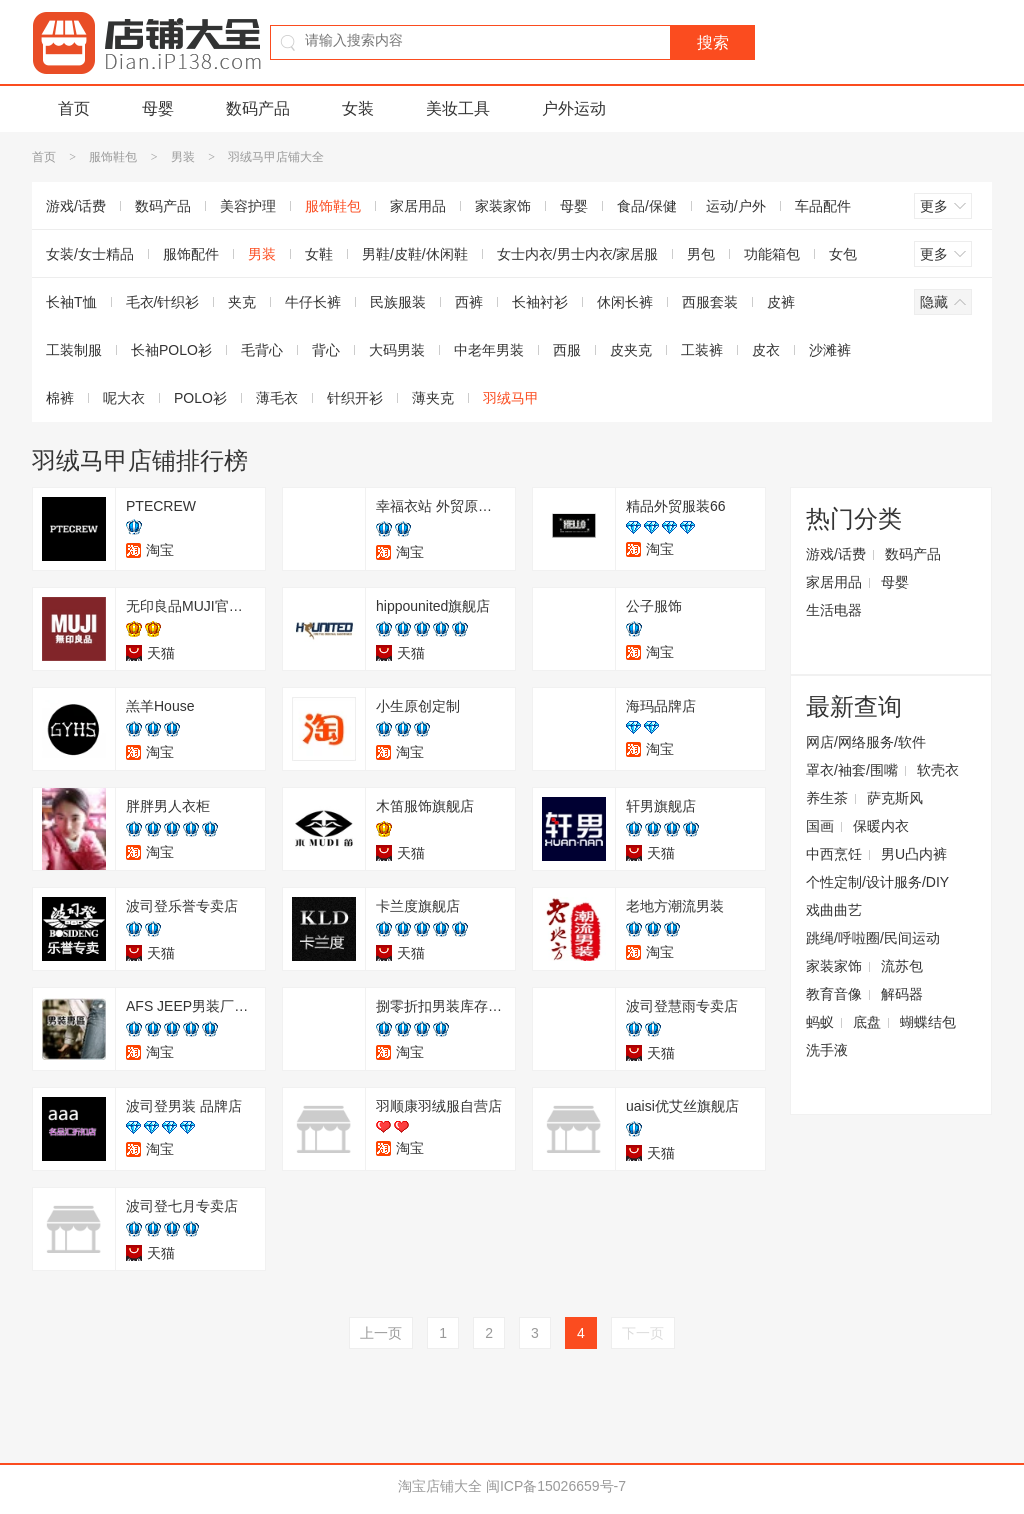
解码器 (902, 994)
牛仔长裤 (313, 302)
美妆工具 (458, 108)
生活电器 (834, 610)
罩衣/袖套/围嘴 (852, 770)
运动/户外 (736, 206)
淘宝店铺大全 (440, 1486)
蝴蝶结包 (928, 1022)
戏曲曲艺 (834, 910)
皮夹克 (631, 350)
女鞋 (319, 254)
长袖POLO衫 (171, 350)
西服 (567, 350)
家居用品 (418, 206)
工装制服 (74, 350)
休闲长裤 (625, 302)
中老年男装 (489, 350)
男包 (701, 254)
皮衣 (766, 350)
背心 (326, 350)
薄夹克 (433, 398)
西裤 (469, 302)
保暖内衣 (881, 826)
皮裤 (781, 302)
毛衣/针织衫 (163, 302)
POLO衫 (200, 398)
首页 (74, 108)
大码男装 (397, 350)
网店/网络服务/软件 (866, 742)
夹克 (242, 302)
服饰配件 (191, 254)
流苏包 (902, 966)
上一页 (381, 1333)
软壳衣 (938, 770)
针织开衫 (355, 398)
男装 (183, 157)
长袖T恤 (71, 302)
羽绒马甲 (511, 398)
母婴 (158, 108)
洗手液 (827, 1050)
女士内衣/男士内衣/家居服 (578, 254)
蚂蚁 (820, 1022)
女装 (358, 108)
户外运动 (574, 108)
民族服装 (398, 302)
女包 (843, 254)
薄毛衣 (277, 398)
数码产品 (258, 108)
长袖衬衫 (540, 302)
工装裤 (702, 350)
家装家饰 (503, 206)
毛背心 (262, 350)
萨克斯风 (895, 798)
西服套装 (710, 302)
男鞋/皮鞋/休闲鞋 (415, 254)
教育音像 (834, 994)
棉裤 (60, 398)
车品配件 (823, 206)
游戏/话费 (76, 206)
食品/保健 (647, 206)
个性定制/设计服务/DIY (877, 882)
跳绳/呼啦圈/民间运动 (873, 938)
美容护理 (248, 206)
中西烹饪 (834, 854)
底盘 (867, 1022)
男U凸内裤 (914, 854)
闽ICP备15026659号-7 (556, 1486)
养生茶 (827, 798)
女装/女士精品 (90, 254)
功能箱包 (772, 254)
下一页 (643, 1333)
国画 (820, 826)
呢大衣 (124, 398)
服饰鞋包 (113, 157)
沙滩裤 (830, 350)
